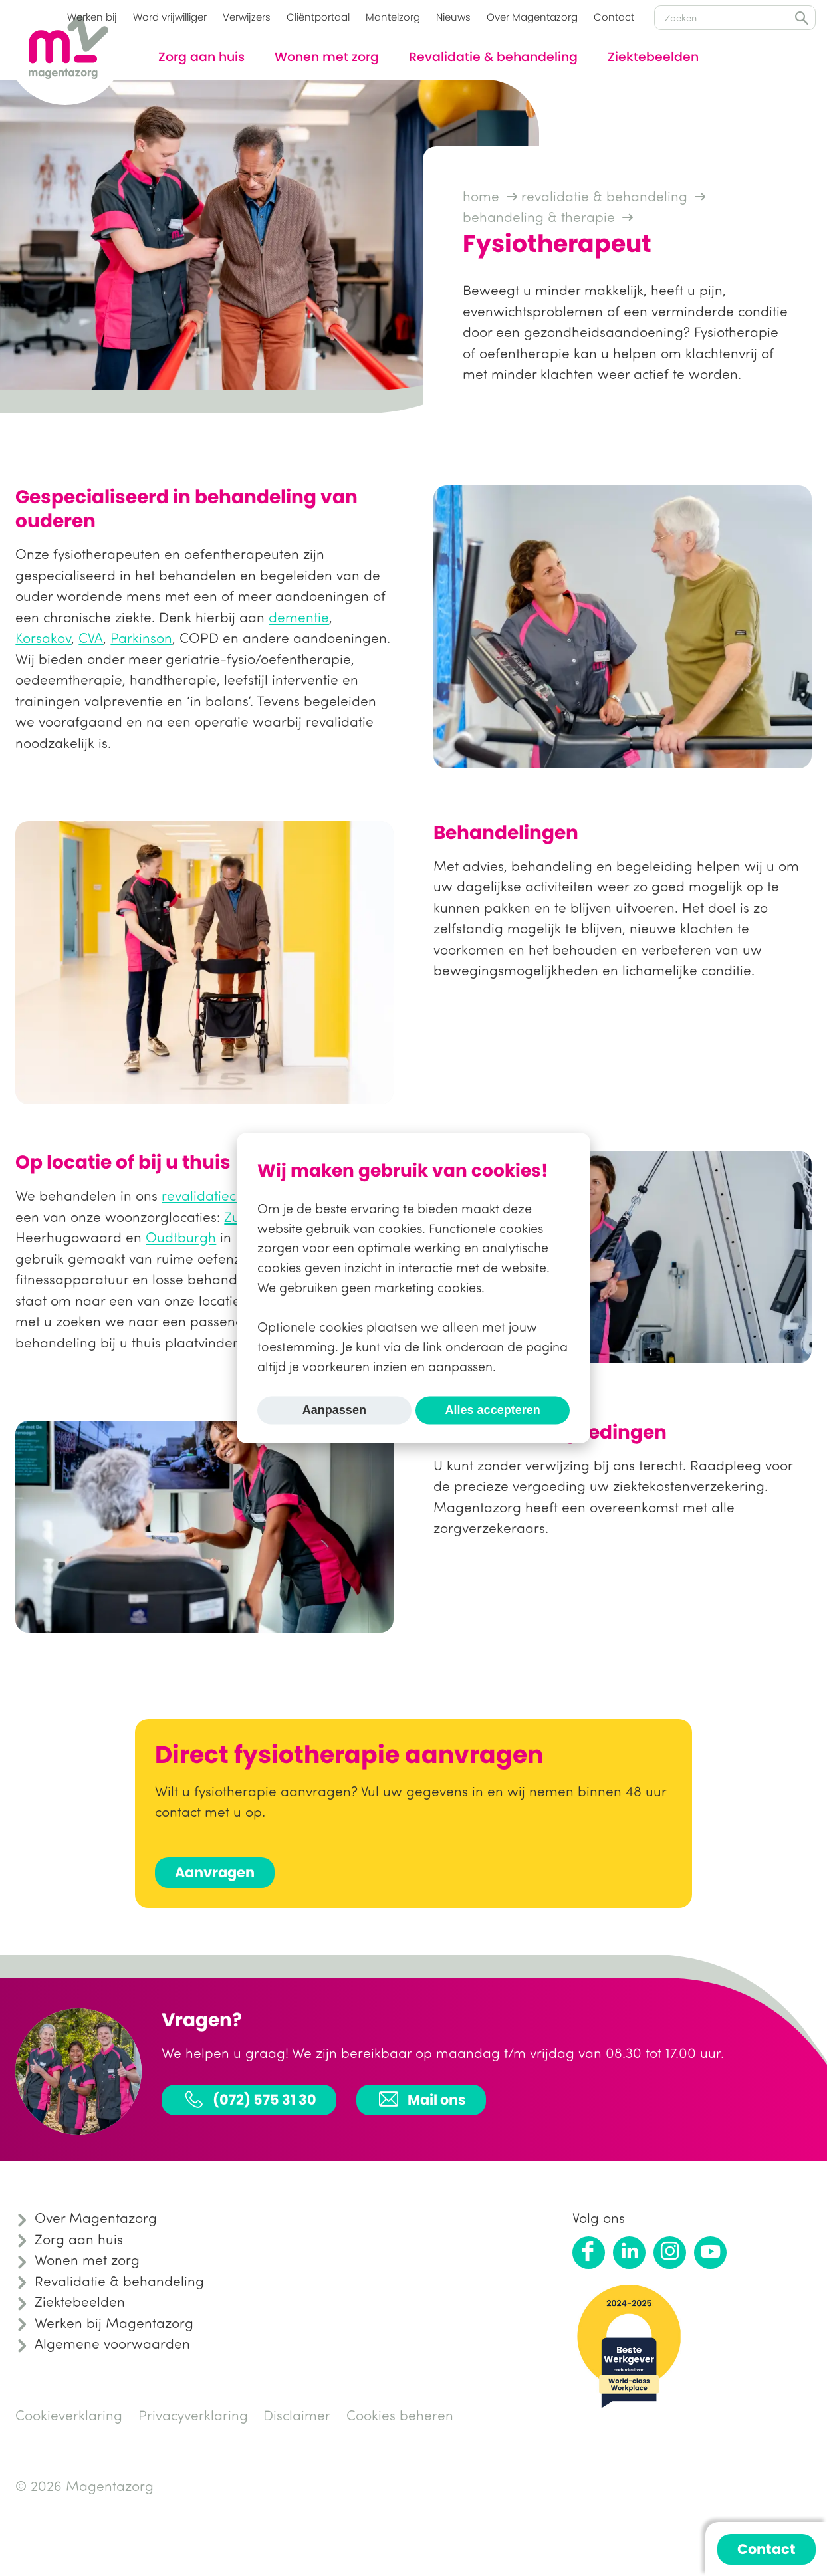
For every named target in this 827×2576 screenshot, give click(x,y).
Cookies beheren (399, 2415)
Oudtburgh (181, 1237)
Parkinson (141, 637)
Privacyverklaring (193, 2415)
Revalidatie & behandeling (493, 57)
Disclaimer (296, 2415)
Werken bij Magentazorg (114, 2322)
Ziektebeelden (653, 57)
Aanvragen (215, 1872)
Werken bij (92, 17)
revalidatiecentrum (222, 1195)
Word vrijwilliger (170, 17)
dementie (299, 617)
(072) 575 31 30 (248, 2099)
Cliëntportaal (318, 17)
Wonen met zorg (327, 57)
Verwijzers (247, 17)
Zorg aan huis (201, 57)
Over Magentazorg (532, 17)
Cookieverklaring (68, 2415)
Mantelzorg (393, 17)
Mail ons (421, 2099)
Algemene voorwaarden (112, 2343)
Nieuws (453, 17)
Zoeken (801, 18)
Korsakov (43, 637)
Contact (614, 17)
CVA (90, 637)
